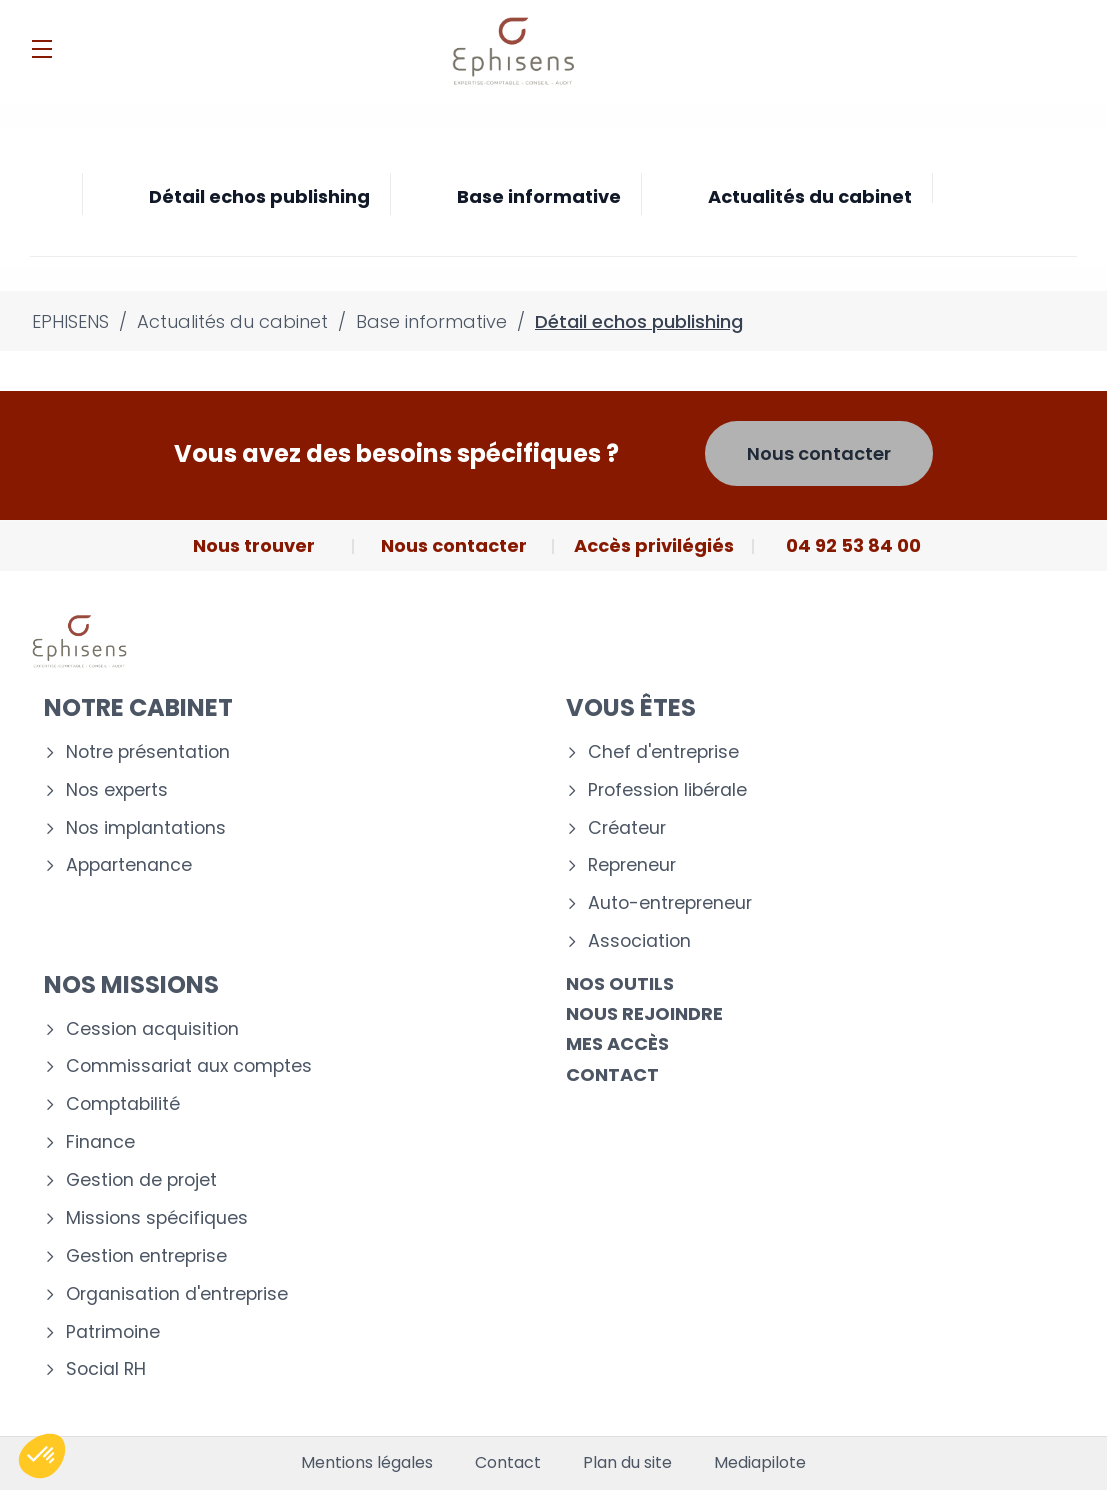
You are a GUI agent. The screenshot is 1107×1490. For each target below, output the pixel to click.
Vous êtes (631, 707)
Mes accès (617, 1043)
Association (639, 941)
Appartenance (129, 865)
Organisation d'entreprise (177, 1294)
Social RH (106, 1369)
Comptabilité (123, 1104)
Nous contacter (819, 453)
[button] (42, 1456)
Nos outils (620, 983)
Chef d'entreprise (663, 752)
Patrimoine (113, 1332)
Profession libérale (667, 790)
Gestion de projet (141, 1180)
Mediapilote (760, 1463)
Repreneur (632, 865)
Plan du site (627, 1463)
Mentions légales (367, 1463)
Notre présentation (148, 752)
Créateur (627, 828)
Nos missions (131, 984)
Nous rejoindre (644, 1013)
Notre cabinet (138, 707)
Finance (100, 1142)
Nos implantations (146, 828)
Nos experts (117, 790)
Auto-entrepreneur (670, 903)
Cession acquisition (152, 1029)
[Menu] (42, 49)
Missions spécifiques (157, 1218)
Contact (612, 1074)
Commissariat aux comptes (189, 1066)
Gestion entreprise (146, 1256)
